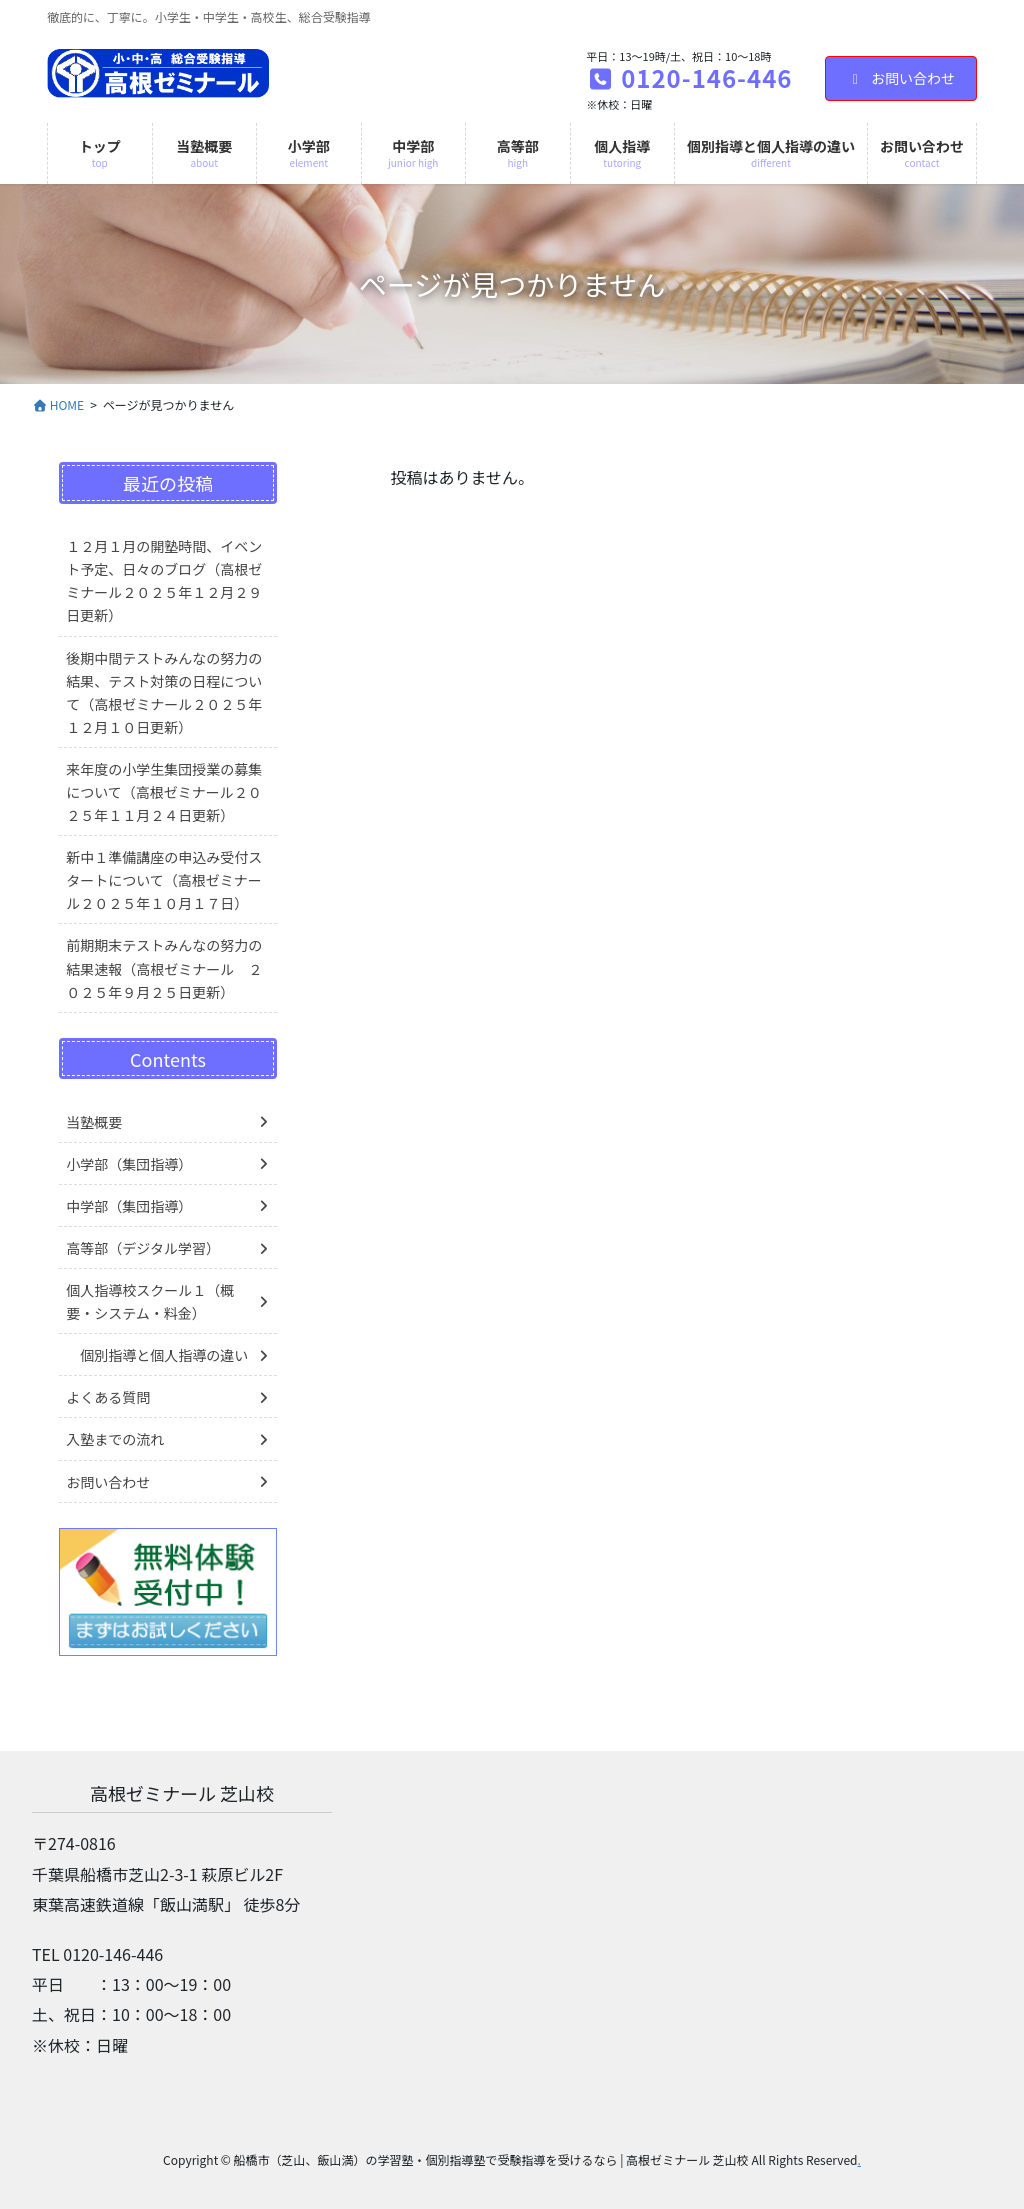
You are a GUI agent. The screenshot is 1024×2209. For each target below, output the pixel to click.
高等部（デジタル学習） (143, 1248)
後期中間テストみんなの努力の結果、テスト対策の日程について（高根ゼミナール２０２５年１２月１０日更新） (164, 692)
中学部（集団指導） (129, 1206)
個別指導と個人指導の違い (164, 1355)
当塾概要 (94, 1122)
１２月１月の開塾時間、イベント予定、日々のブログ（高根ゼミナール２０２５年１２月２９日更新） (164, 580)
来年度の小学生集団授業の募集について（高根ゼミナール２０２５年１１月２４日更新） (164, 792)
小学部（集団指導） (129, 1164)
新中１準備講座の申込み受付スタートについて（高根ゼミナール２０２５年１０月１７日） (164, 880)
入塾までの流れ (115, 1439)
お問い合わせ (901, 78)
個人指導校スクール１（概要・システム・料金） (150, 1301)
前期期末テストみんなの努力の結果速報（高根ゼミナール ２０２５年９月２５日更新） (164, 968)
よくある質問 (108, 1397)
